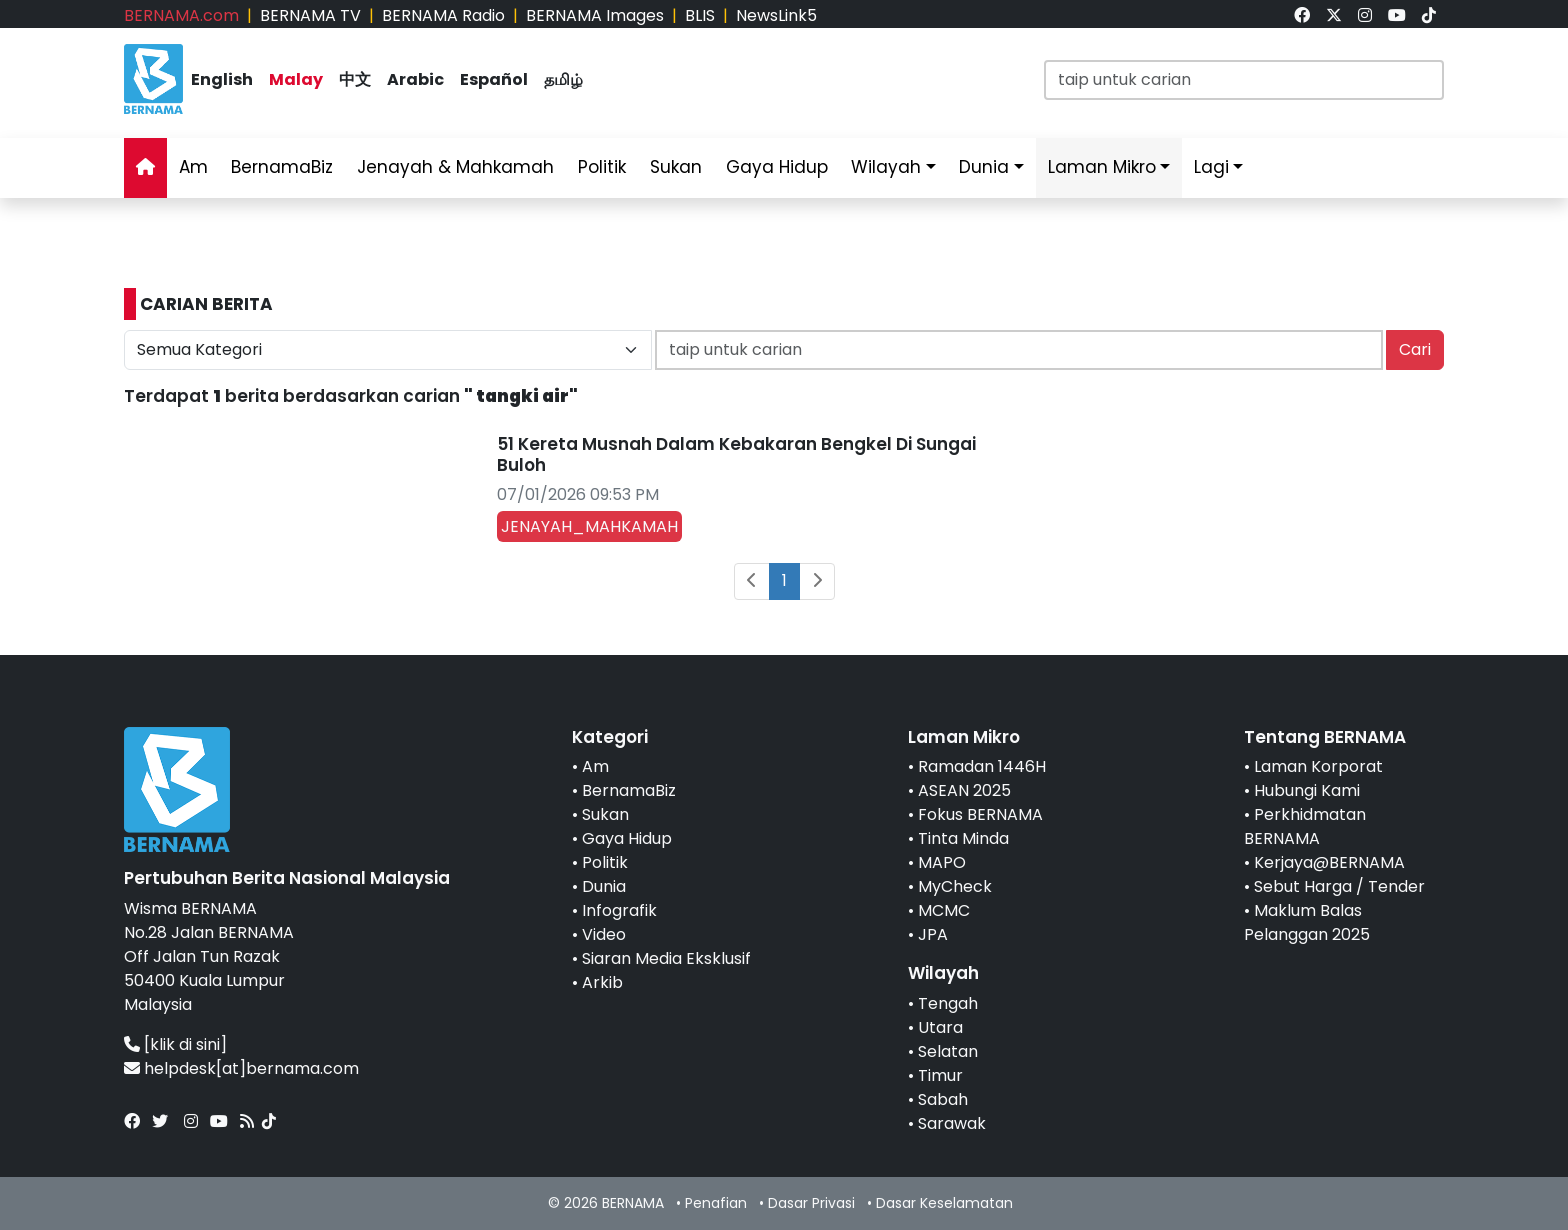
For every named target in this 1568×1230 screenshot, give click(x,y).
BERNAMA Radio (443, 15)
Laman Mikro (1102, 167)
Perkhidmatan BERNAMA (1305, 826)
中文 (355, 79)
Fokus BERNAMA (980, 814)
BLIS (700, 15)
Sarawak (952, 1123)
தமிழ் (563, 79)
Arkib (602, 982)
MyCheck (955, 886)
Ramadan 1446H (982, 766)
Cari (1415, 349)
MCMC (944, 910)
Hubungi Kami (1307, 790)
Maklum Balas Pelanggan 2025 (1307, 922)
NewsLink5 (776, 15)
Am (193, 167)
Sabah (943, 1099)
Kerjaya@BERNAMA (1329, 862)
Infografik (619, 910)
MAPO (942, 862)
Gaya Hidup (777, 167)
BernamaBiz (282, 167)
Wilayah (886, 167)
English (222, 79)
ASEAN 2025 (964, 790)
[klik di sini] (185, 1044)
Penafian (716, 1203)
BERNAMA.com (181, 15)
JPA (933, 934)
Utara (940, 1027)
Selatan (948, 1051)
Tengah (948, 1003)
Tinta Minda (963, 838)
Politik (602, 167)
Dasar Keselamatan (944, 1203)
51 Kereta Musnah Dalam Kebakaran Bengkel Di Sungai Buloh (736, 454)
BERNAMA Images (595, 15)
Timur (940, 1075)
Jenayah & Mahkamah (455, 167)
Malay (296, 79)
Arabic (415, 79)
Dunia (984, 167)
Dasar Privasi (811, 1203)
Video (604, 934)
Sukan (676, 167)
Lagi (1211, 167)
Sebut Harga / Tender (1339, 886)
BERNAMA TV (310, 15)
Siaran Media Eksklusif (666, 958)
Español (494, 79)
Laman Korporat (1318, 766)
